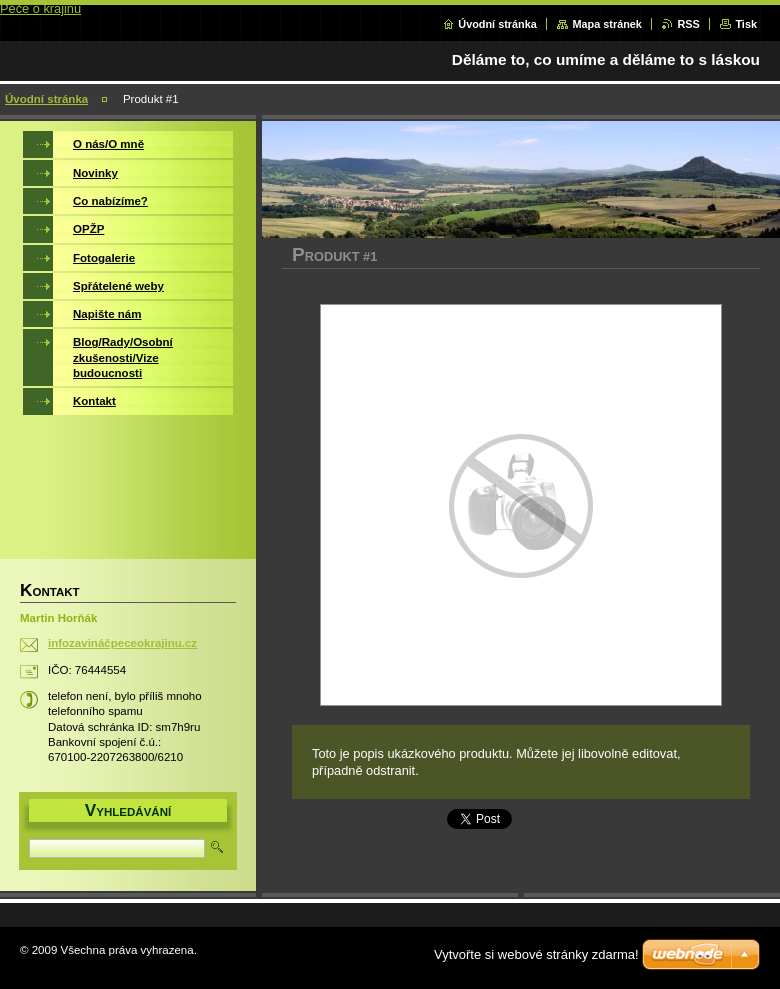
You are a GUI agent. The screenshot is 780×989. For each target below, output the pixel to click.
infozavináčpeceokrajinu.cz (122, 643)
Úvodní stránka (497, 24)
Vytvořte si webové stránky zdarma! (536, 954)
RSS (688, 24)
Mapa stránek (607, 24)
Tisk (746, 24)
